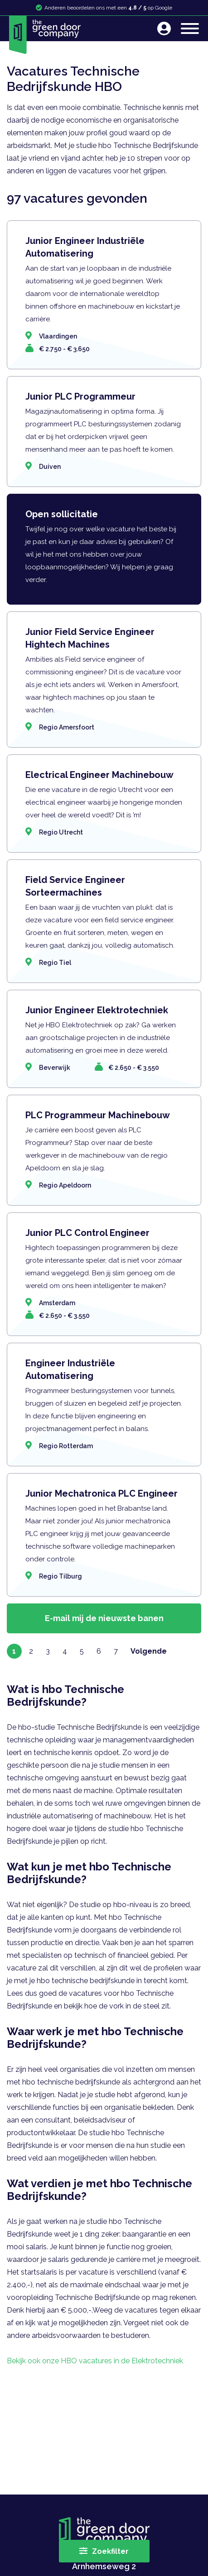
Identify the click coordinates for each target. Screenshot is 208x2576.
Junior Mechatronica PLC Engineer (101, 1493)
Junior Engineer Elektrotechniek (96, 1010)
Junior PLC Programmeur (80, 396)
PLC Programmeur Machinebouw (97, 1115)
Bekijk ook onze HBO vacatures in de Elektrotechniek (95, 2361)
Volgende (149, 1651)
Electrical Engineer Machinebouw (99, 774)
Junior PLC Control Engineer (87, 1232)
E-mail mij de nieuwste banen (104, 1618)
